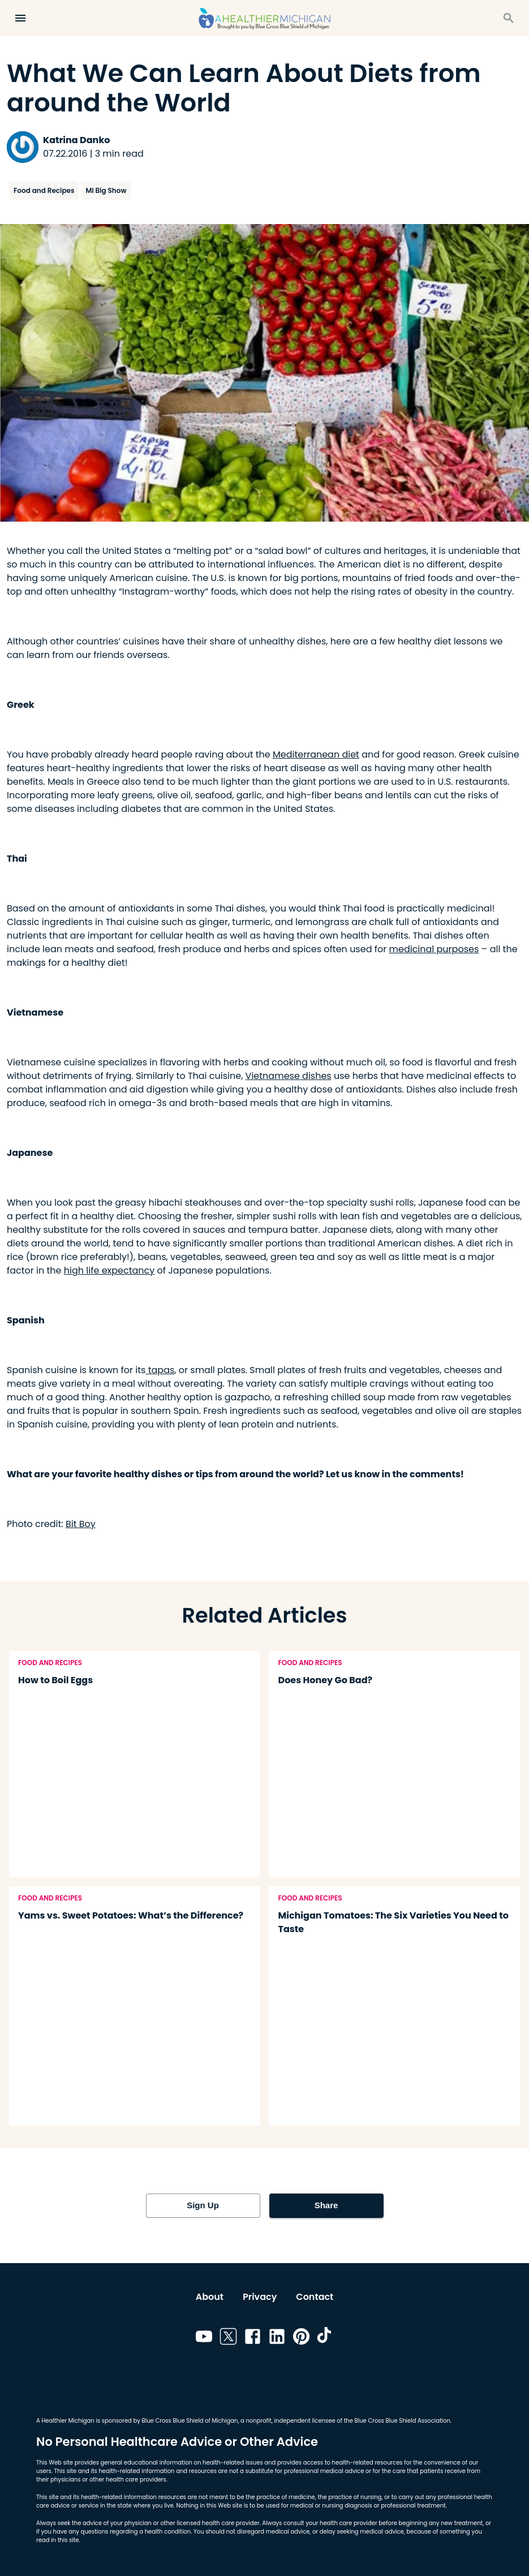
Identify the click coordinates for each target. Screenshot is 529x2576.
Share (326, 2205)
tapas (159, 1370)
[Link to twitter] (228, 2338)
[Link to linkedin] (277, 2338)
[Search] (508, 18)
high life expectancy (109, 1270)
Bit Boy (81, 1523)
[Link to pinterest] (301, 2338)
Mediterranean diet (316, 754)
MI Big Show (105, 190)
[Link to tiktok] (326, 2338)
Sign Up (203, 2205)
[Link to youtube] (204, 2338)
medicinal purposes (434, 949)
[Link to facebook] (253, 2338)
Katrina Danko (76, 140)
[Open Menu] (20, 18)
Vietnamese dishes (289, 1075)
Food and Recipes (44, 190)
